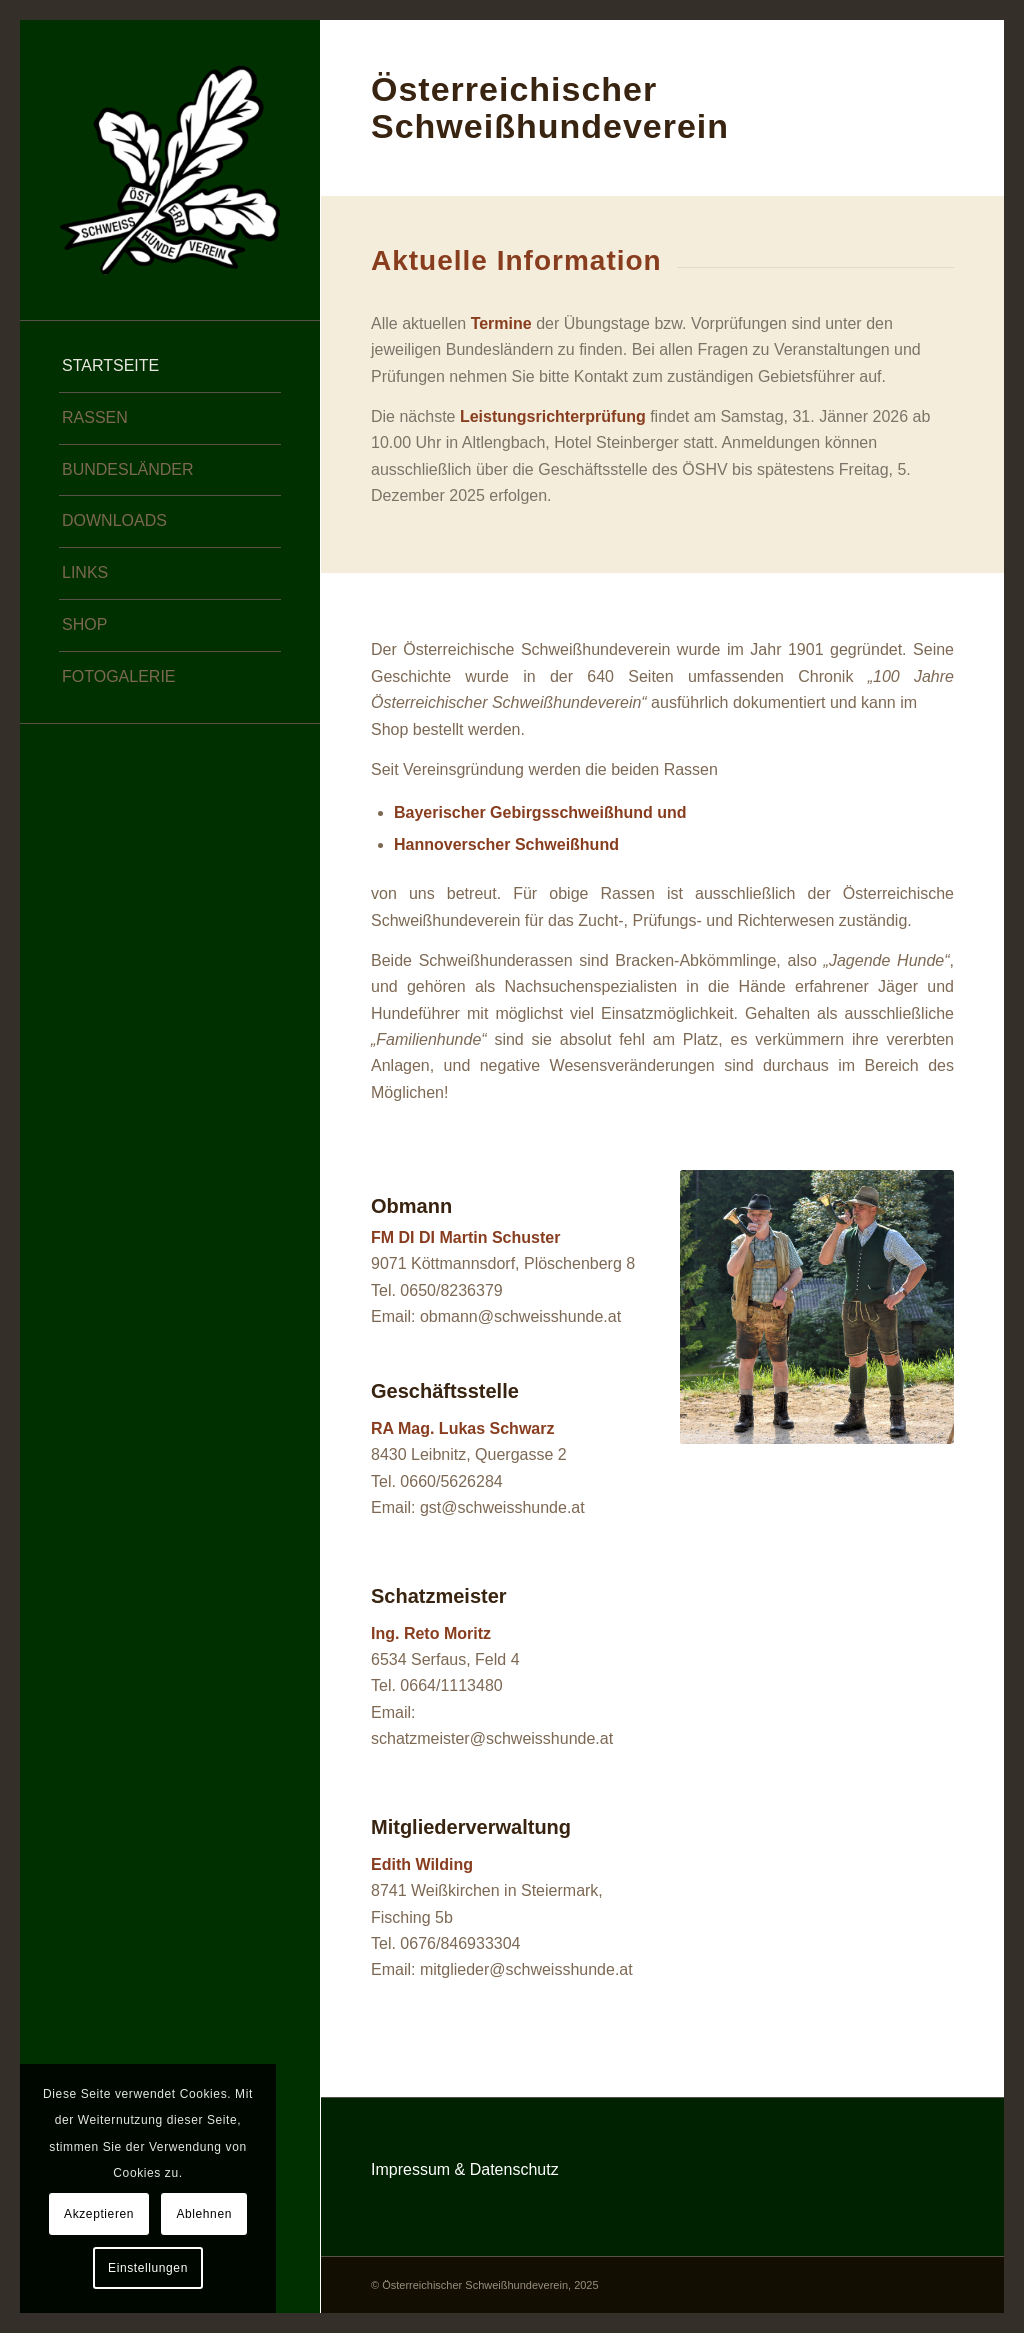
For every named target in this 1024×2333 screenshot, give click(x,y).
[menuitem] (170, 367)
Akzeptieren (99, 2214)
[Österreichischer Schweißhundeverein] (170, 170)
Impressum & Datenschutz (465, 2169)
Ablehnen (204, 2214)
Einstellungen (148, 2268)
